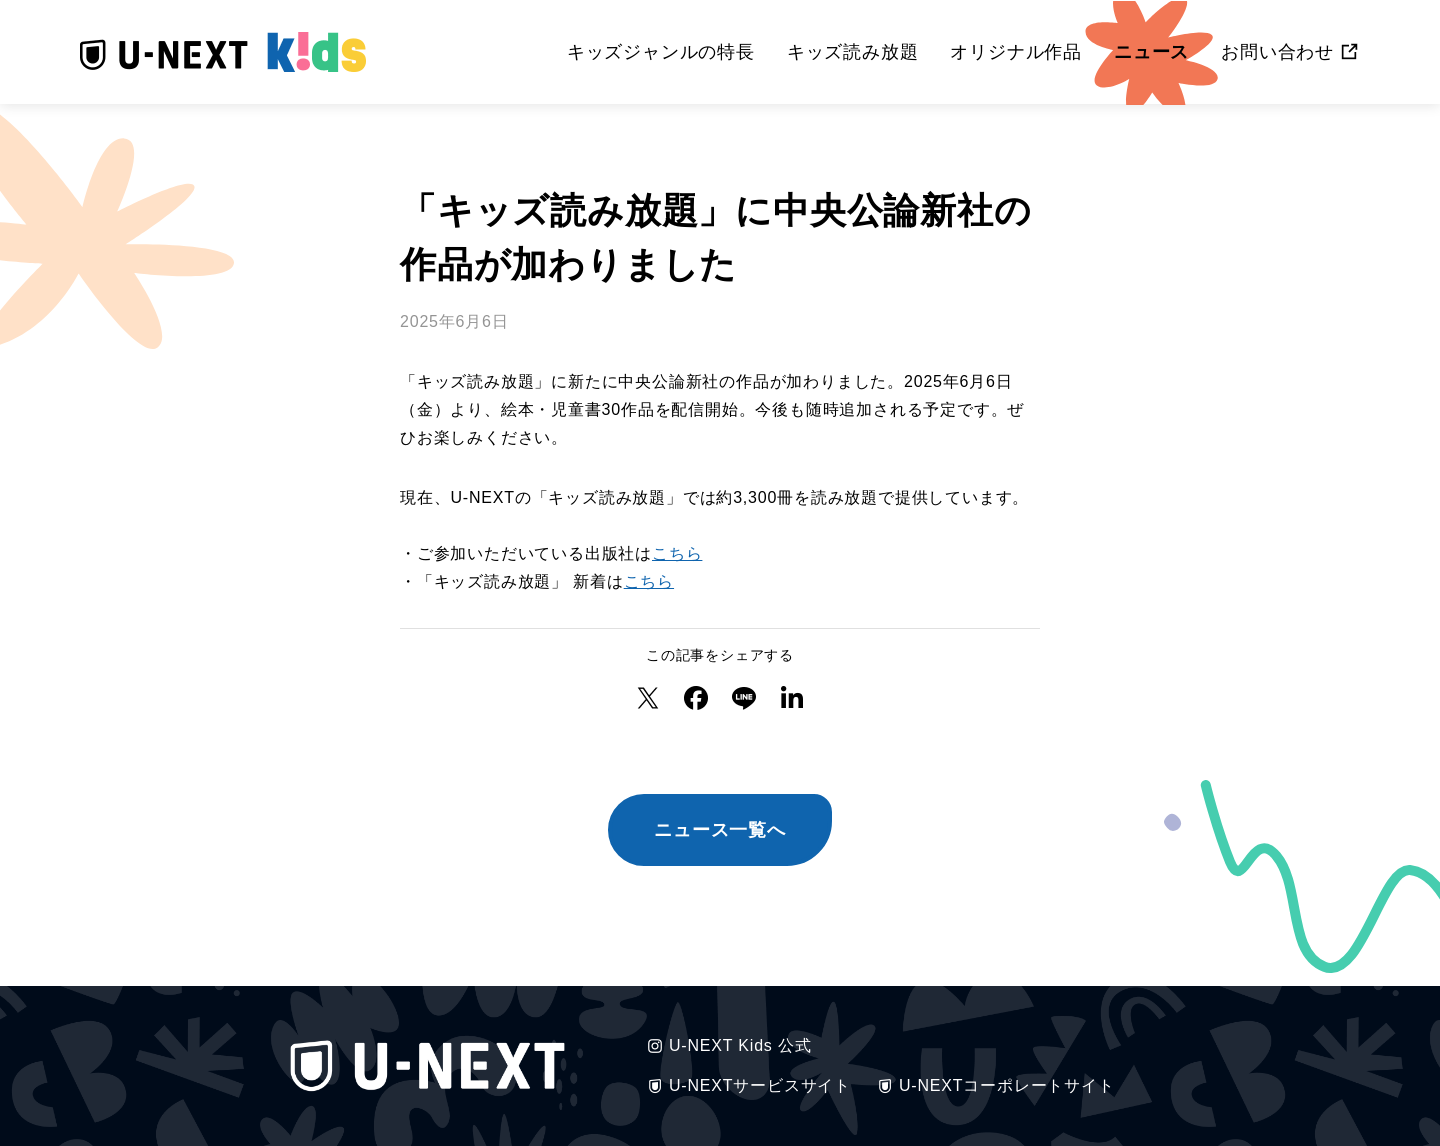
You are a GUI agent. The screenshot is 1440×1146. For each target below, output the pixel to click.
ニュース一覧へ (720, 830)
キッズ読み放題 (853, 51)
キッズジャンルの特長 (661, 51)
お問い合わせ (1277, 52)
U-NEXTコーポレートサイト (995, 1086)
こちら (677, 553)
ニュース (1151, 51)
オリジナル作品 (1016, 51)
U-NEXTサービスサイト (748, 1086)
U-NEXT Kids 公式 (728, 1046)
